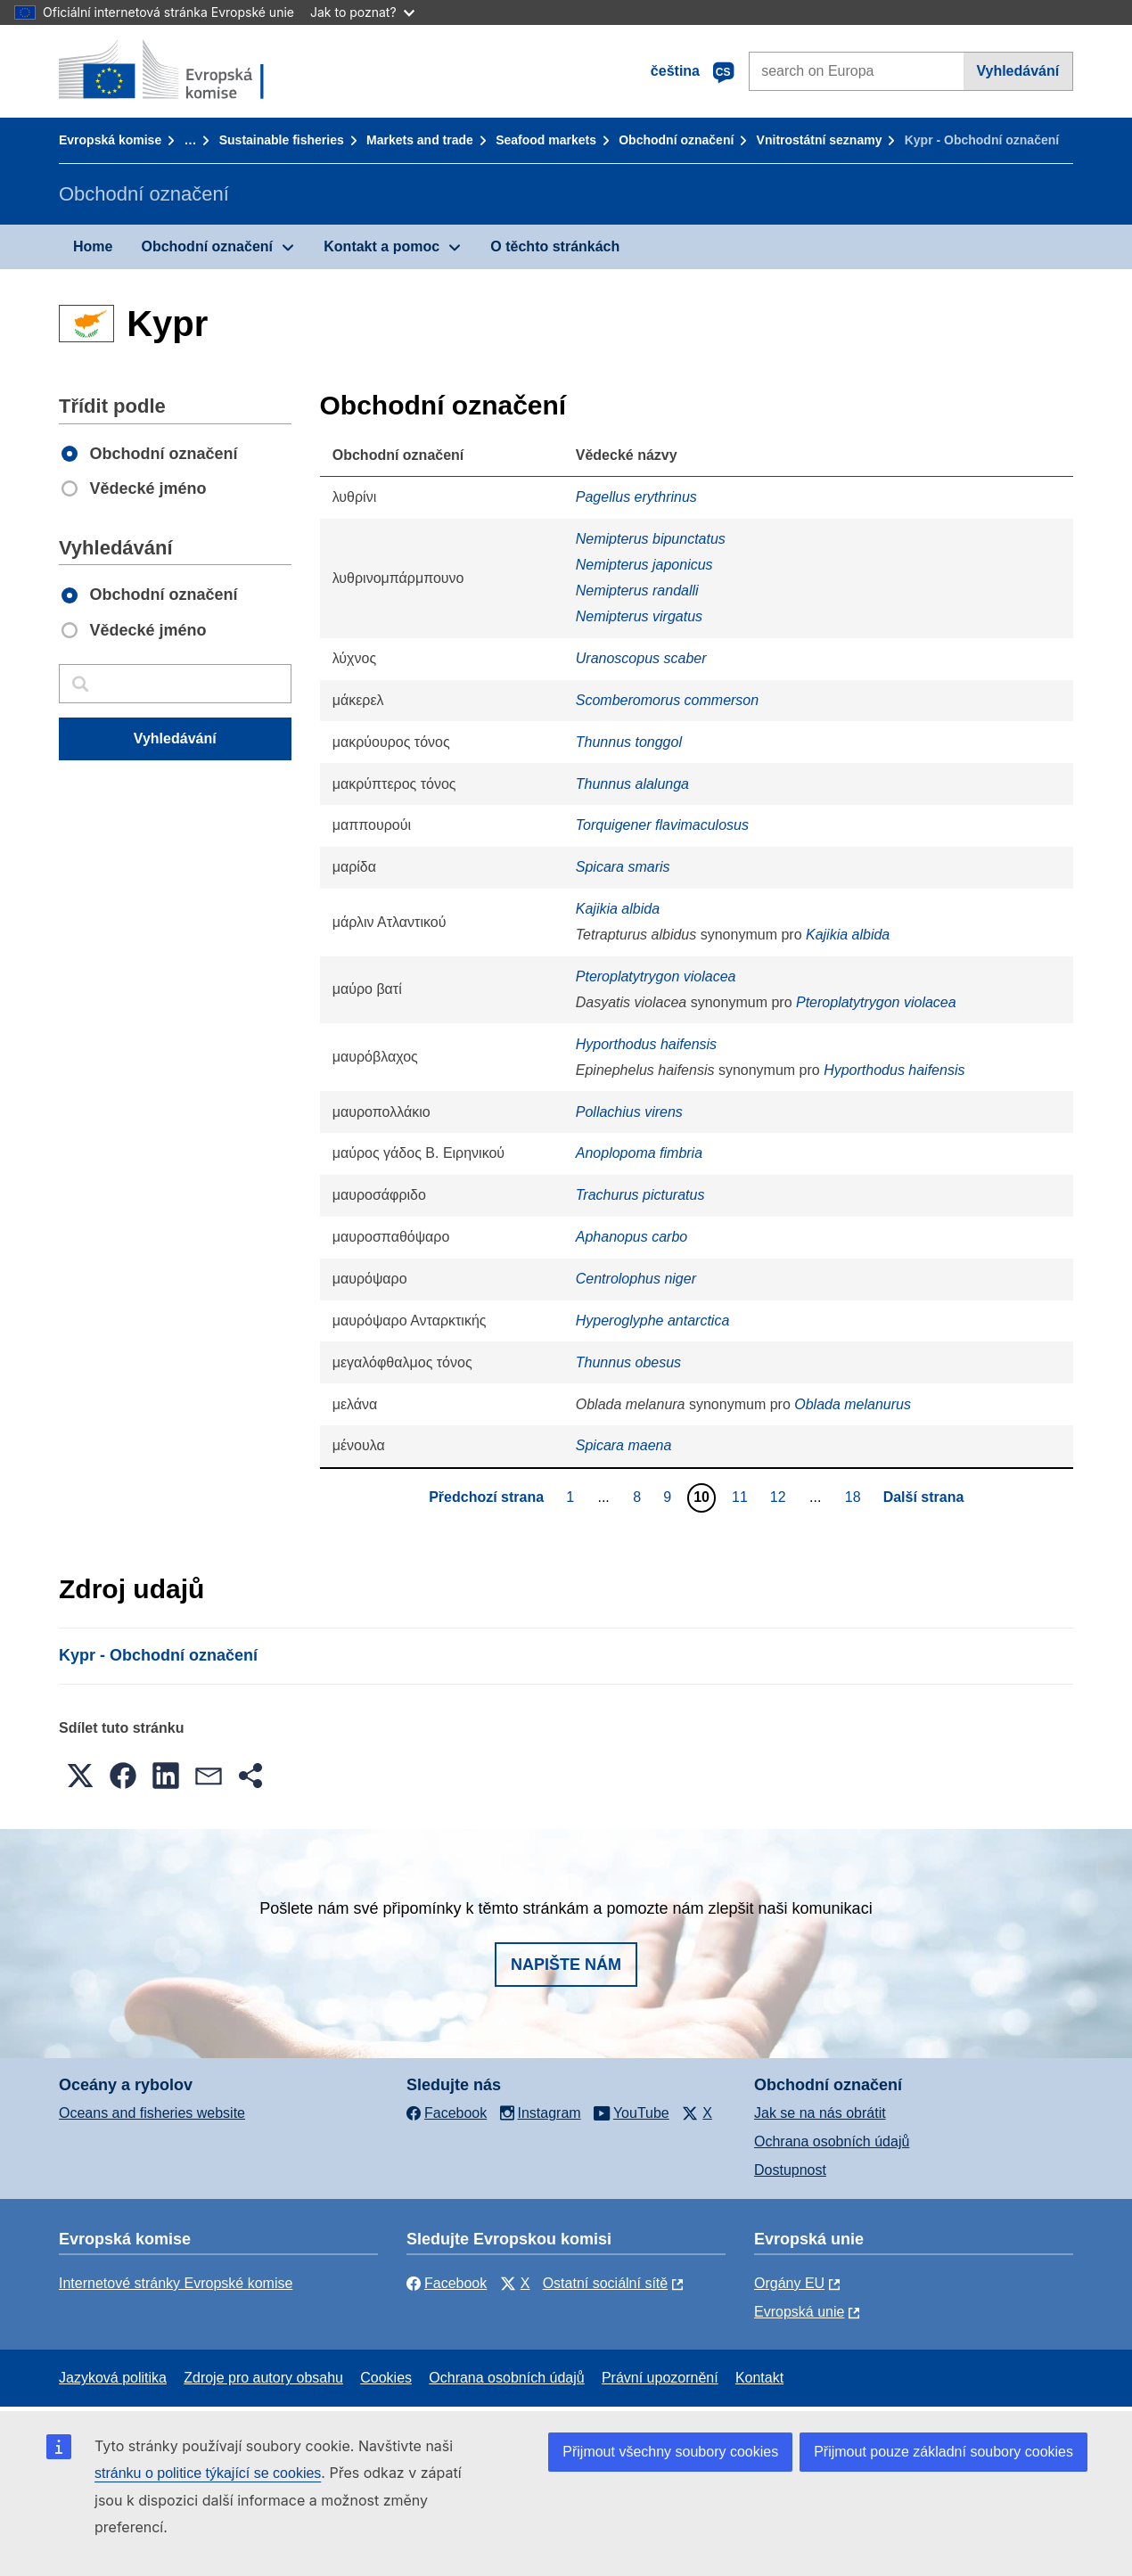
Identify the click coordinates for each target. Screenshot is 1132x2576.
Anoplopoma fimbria (639, 1153)
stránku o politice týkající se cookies (207, 2473)
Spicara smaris (623, 866)
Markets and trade (419, 140)
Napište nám (566, 1964)
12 (780, 1497)
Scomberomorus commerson (667, 700)
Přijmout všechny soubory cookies (670, 2451)
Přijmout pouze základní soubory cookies (943, 2451)
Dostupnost (790, 2170)
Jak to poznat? (362, 12)
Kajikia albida (618, 908)
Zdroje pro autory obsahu (263, 2377)
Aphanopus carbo (631, 1236)
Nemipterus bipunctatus (651, 538)
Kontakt (759, 2377)
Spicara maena (624, 1445)
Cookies (386, 2377)
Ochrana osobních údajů (831, 2141)
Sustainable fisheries (281, 140)
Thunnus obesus (628, 1362)
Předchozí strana (486, 1497)
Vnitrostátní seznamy (819, 140)
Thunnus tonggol (629, 742)
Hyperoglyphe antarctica (653, 1320)
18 (855, 1497)
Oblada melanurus (852, 1404)
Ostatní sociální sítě (606, 2283)
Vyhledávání (1017, 70)
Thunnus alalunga (632, 784)
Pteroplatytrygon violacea (656, 976)
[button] (80, 1775)
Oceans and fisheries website (152, 2113)
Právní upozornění (660, 2377)
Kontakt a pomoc (381, 246)
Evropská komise (110, 140)
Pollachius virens (629, 1112)
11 (742, 1497)
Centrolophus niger (636, 1278)
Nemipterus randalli (637, 590)
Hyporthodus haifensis (646, 1044)
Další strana (923, 1497)
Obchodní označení (676, 140)
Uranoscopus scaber (641, 658)
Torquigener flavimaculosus (662, 825)
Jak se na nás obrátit (820, 2113)
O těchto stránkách (554, 246)
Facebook (446, 2283)
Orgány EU (789, 2283)
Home (92, 246)
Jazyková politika (113, 2377)
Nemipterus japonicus (644, 564)
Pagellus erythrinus (636, 497)
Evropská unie (799, 2311)
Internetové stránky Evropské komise (175, 2283)
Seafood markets (546, 140)
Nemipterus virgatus (639, 616)
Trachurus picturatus (640, 1194)
